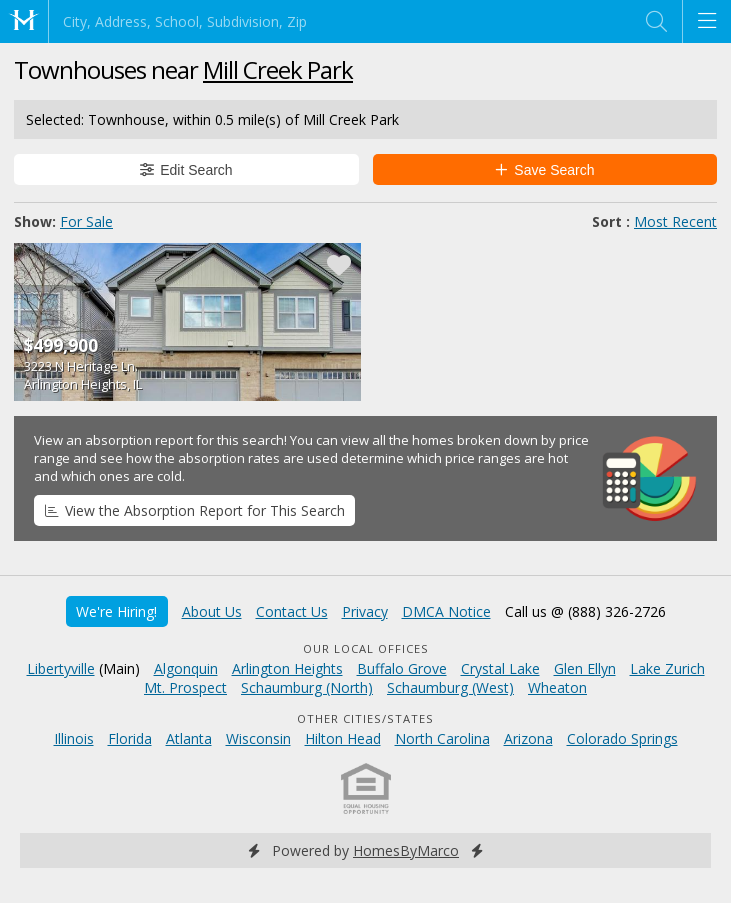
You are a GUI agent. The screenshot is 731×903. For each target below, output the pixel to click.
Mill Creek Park (278, 69)
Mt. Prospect (185, 687)
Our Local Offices (366, 648)
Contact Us (292, 611)
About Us (212, 611)
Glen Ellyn (585, 668)
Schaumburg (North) (307, 687)
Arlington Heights (287, 668)
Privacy (365, 611)
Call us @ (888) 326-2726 (585, 611)
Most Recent (675, 221)
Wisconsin (258, 738)
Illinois (74, 738)
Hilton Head (343, 738)
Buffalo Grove (402, 668)
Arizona (528, 738)
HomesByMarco (406, 850)
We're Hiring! (116, 611)
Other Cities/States (365, 718)
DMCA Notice (446, 611)
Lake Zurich (667, 668)
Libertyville (61, 668)
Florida (130, 738)
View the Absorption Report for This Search (195, 510)
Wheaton (557, 687)
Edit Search (186, 170)
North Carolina (442, 738)
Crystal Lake (500, 668)
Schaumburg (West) (450, 687)
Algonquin (186, 668)
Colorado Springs (622, 738)
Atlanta (189, 738)
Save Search (545, 170)
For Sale (86, 221)
